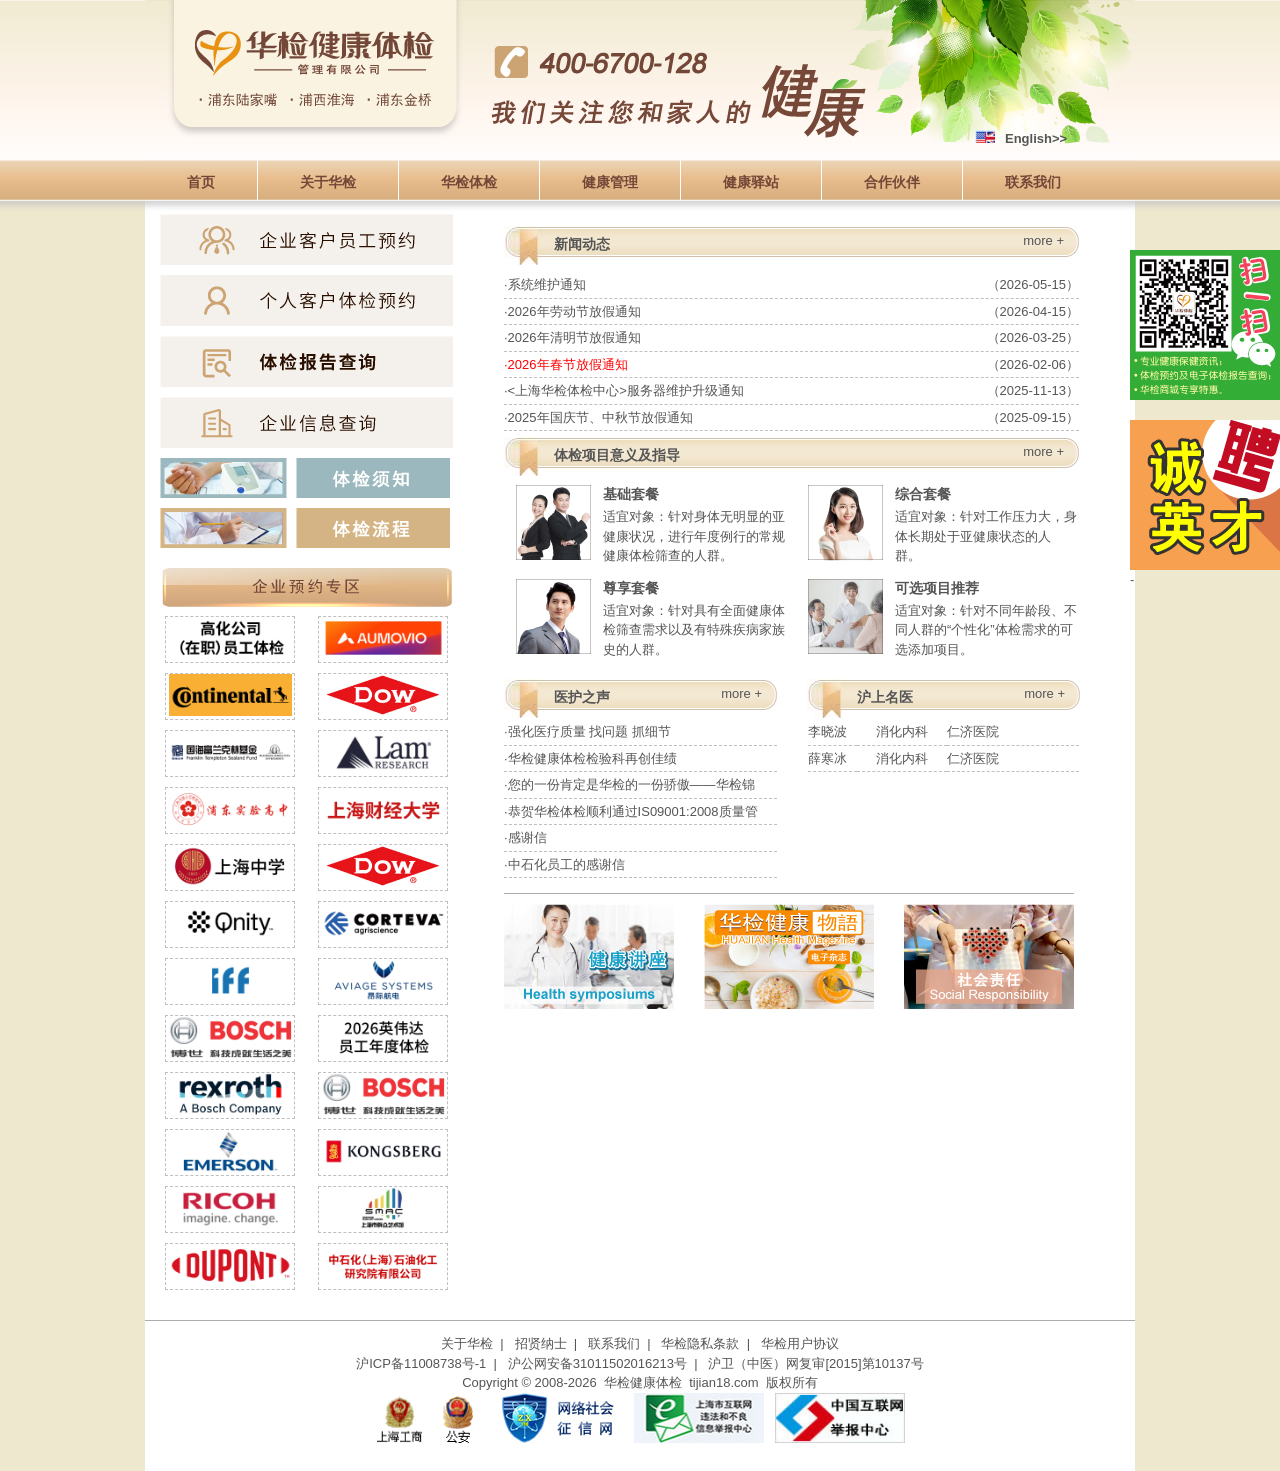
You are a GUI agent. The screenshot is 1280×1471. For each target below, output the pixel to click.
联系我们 (1033, 182)
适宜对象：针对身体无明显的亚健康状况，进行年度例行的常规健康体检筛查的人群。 (650, 522)
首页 (201, 182)
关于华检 (328, 182)
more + (1043, 240)
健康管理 (610, 182)
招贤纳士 (541, 1343)
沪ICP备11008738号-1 (421, 1363)
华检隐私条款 (700, 1343)
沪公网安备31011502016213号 (597, 1363)
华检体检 (469, 182)
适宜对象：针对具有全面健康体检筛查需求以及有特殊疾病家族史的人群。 (650, 616)
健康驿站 (751, 182)
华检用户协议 (800, 1343)
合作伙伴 (892, 182)
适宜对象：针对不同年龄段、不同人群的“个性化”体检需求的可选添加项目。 (942, 616)
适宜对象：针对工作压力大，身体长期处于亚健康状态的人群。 (942, 522)
